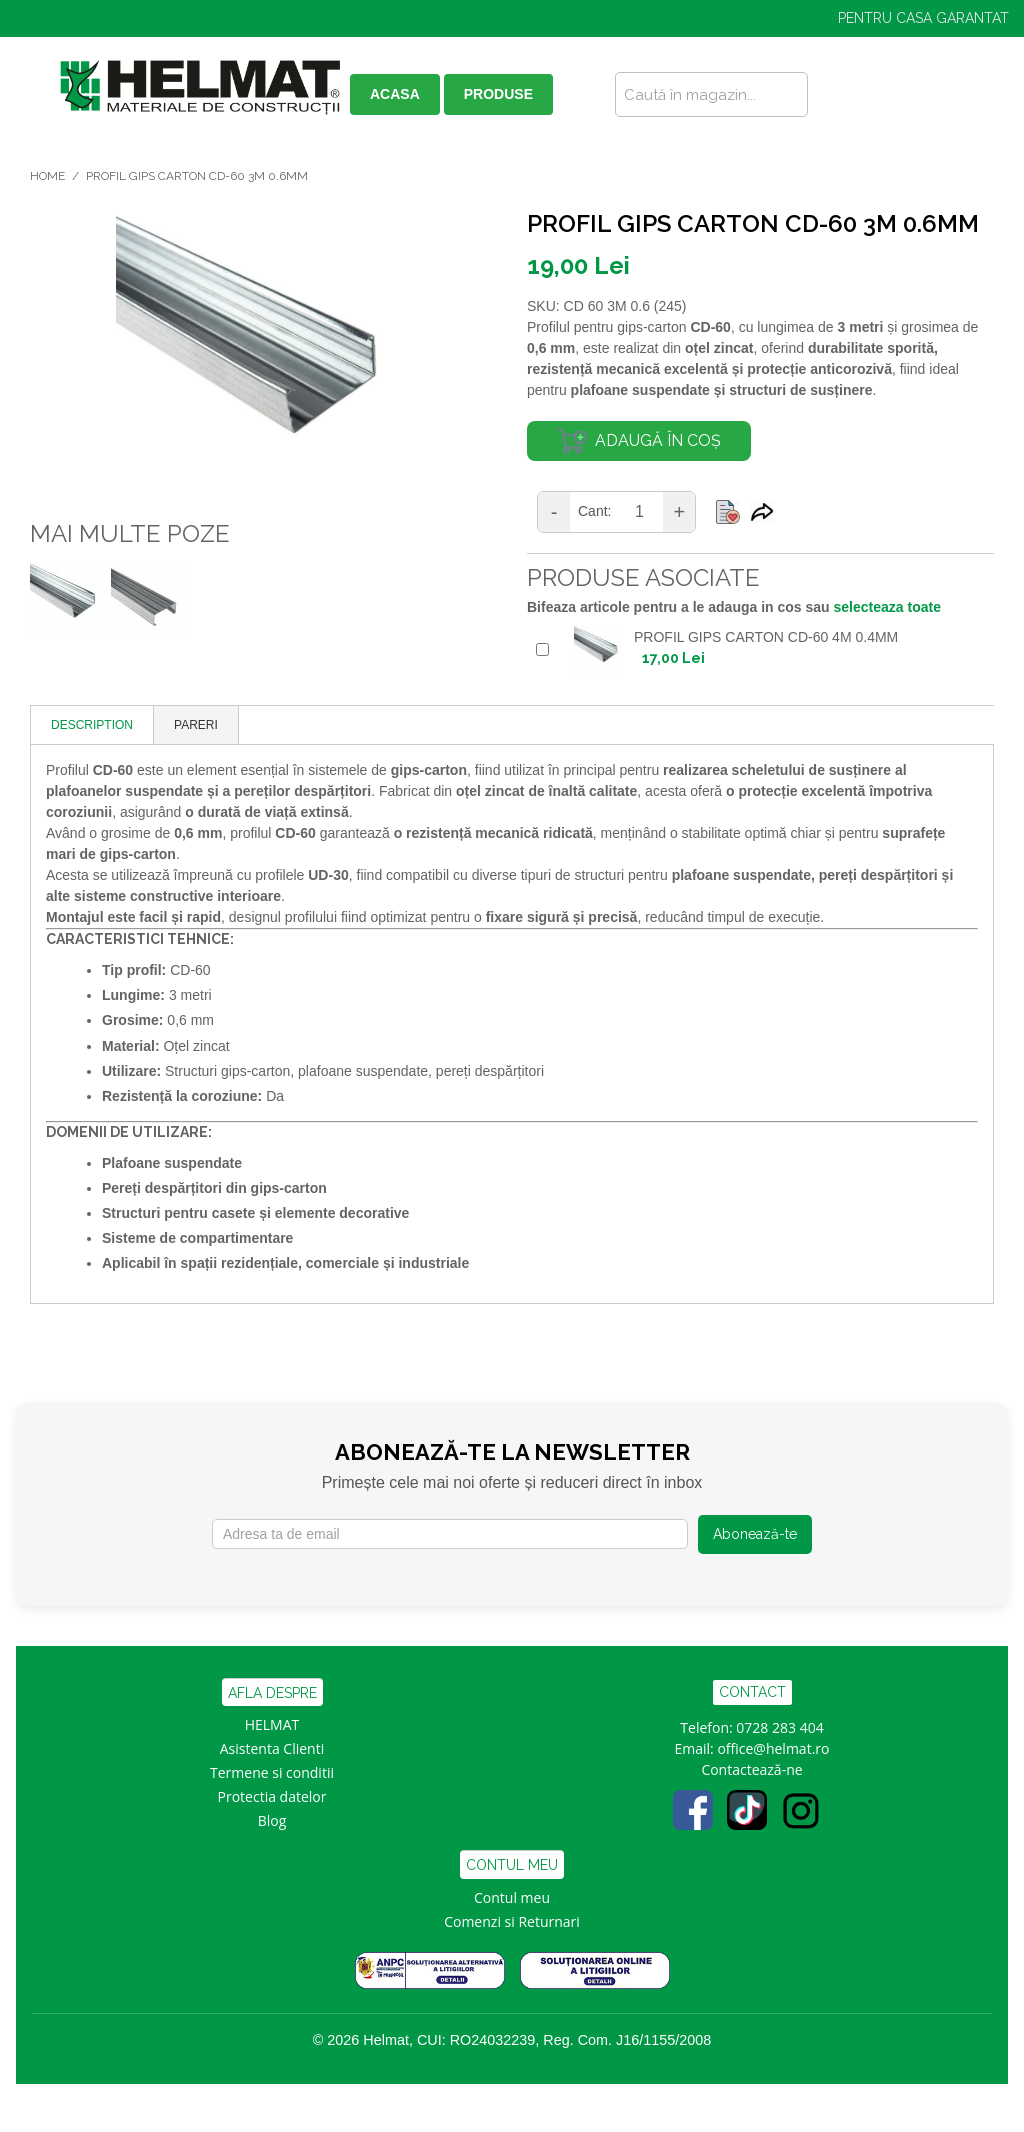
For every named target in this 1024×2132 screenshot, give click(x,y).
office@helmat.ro (773, 1748)
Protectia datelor (272, 1796)
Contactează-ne (751, 1769)
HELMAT (272, 1724)
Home (47, 176)
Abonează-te (755, 1534)
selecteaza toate (887, 607)
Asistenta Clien (268, 1748)
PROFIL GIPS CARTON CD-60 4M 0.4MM (766, 637)
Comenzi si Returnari (512, 1921)
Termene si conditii (272, 1772)
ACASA (395, 94)
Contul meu (512, 1897)
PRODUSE (498, 94)
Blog (272, 1820)
